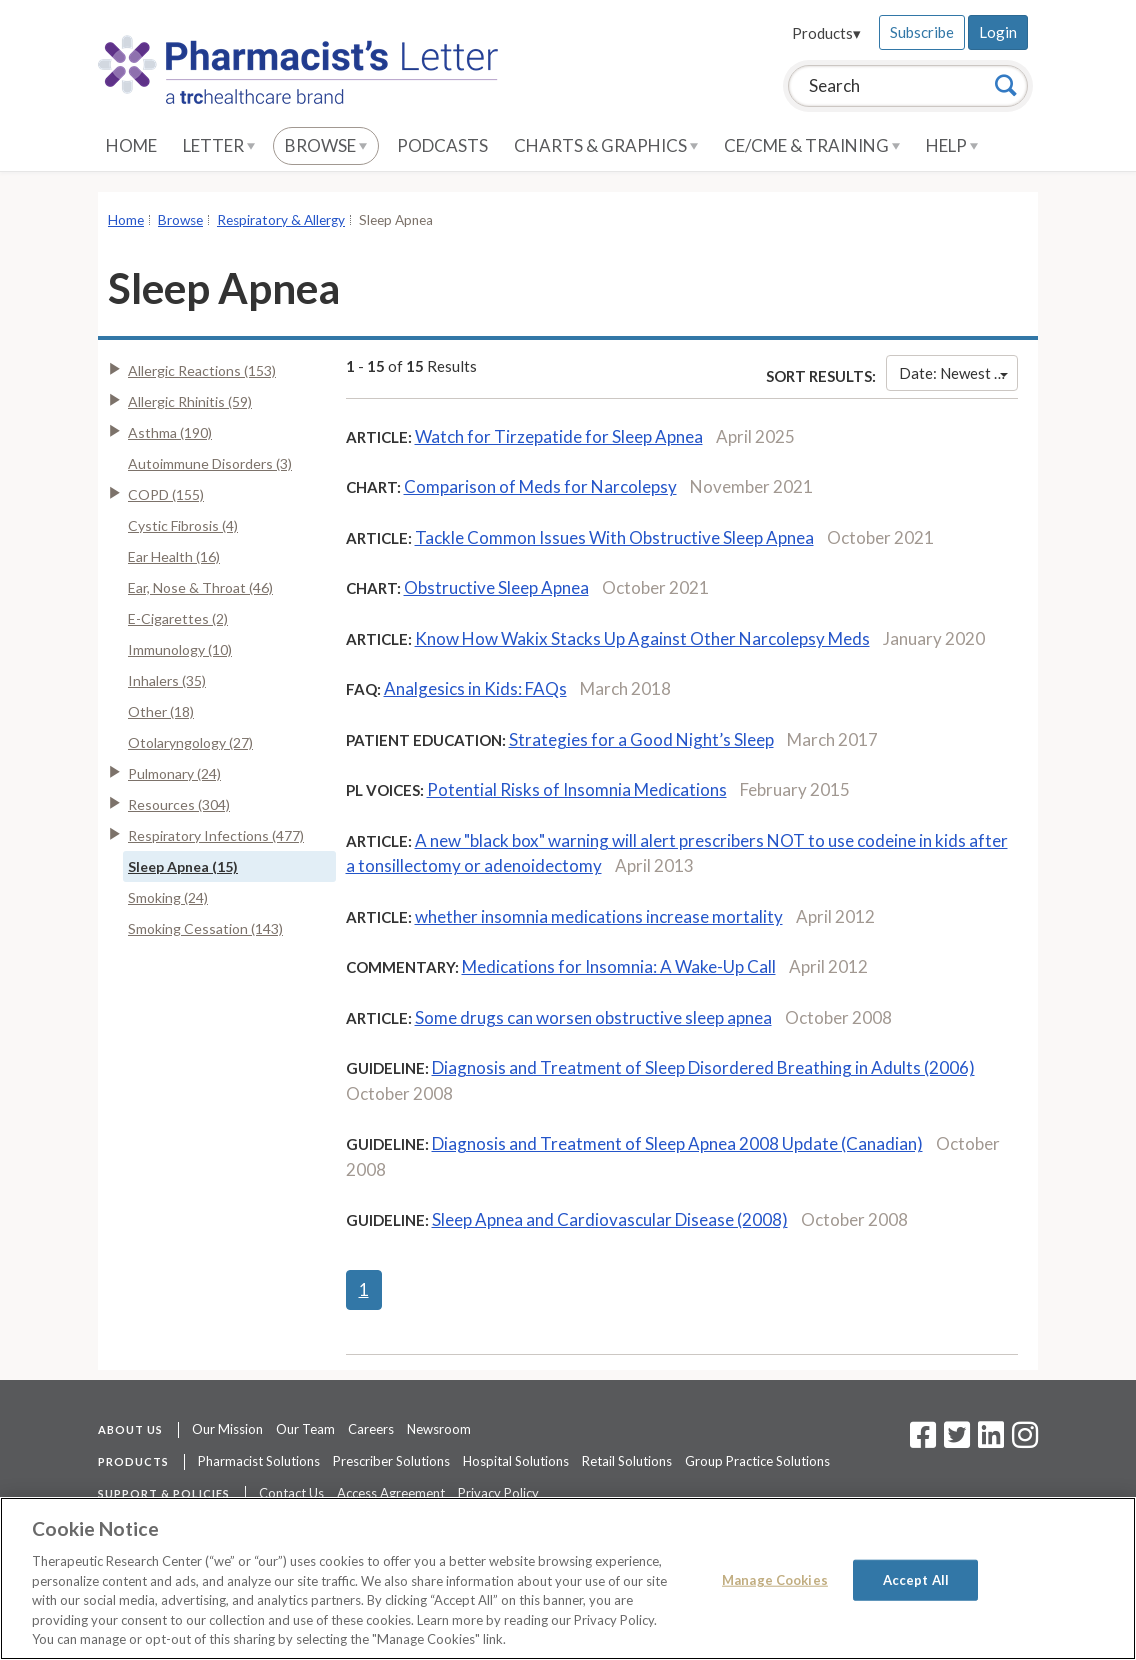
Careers (371, 1429)
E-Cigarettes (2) (178, 618)
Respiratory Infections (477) (216, 835)
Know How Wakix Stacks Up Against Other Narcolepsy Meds (642, 638)
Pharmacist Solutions (259, 1461)
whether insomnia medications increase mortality (599, 916)
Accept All (916, 1579)
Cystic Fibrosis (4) (183, 525)
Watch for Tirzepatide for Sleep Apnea (559, 436)
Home (131, 145)
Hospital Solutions (516, 1461)
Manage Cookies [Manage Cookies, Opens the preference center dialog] (775, 1579)
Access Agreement (391, 1493)
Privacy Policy (498, 1493)
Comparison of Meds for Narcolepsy (540, 486)
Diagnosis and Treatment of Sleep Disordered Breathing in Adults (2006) (703, 1067)
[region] (568, 1578)
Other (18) (161, 711)
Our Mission (227, 1429)
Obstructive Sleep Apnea (496, 587)
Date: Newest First (958, 373)
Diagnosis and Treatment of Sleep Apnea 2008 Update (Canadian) (677, 1143)
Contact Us (291, 1493)
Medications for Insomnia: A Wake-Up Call (619, 966)
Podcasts (442, 145)
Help (952, 145)
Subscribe (922, 32)
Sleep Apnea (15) (183, 866)
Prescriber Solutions (391, 1461)
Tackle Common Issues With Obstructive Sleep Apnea (614, 537)
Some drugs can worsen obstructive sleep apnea (593, 1017)
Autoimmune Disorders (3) (210, 463)
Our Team (305, 1429)
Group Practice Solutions (757, 1461)
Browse (326, 145)
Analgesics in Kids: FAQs (475, 688)
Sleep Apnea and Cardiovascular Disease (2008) (610, 1219)
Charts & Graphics (606, 145)
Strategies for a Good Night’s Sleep (641, 739)
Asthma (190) (170, 432)
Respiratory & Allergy (281, 220)
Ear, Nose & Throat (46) (200, 587)
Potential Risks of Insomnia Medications (577, 789)
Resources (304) (179, 804)
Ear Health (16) (174, 556)
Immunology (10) (180, 649)
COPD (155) (166, 494)
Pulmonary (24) (174, 773)
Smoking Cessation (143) (205, 928)
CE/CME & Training (812, 145)
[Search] (1006, 85)
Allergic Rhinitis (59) (190, 401)
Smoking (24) (168, 897)
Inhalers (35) (167, 680)
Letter (219, 145)
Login (998, 32)
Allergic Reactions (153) (202, 370)
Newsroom (439, 1429)
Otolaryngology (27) (190, 742)
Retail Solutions (627, 1461)
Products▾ (826, 33)
